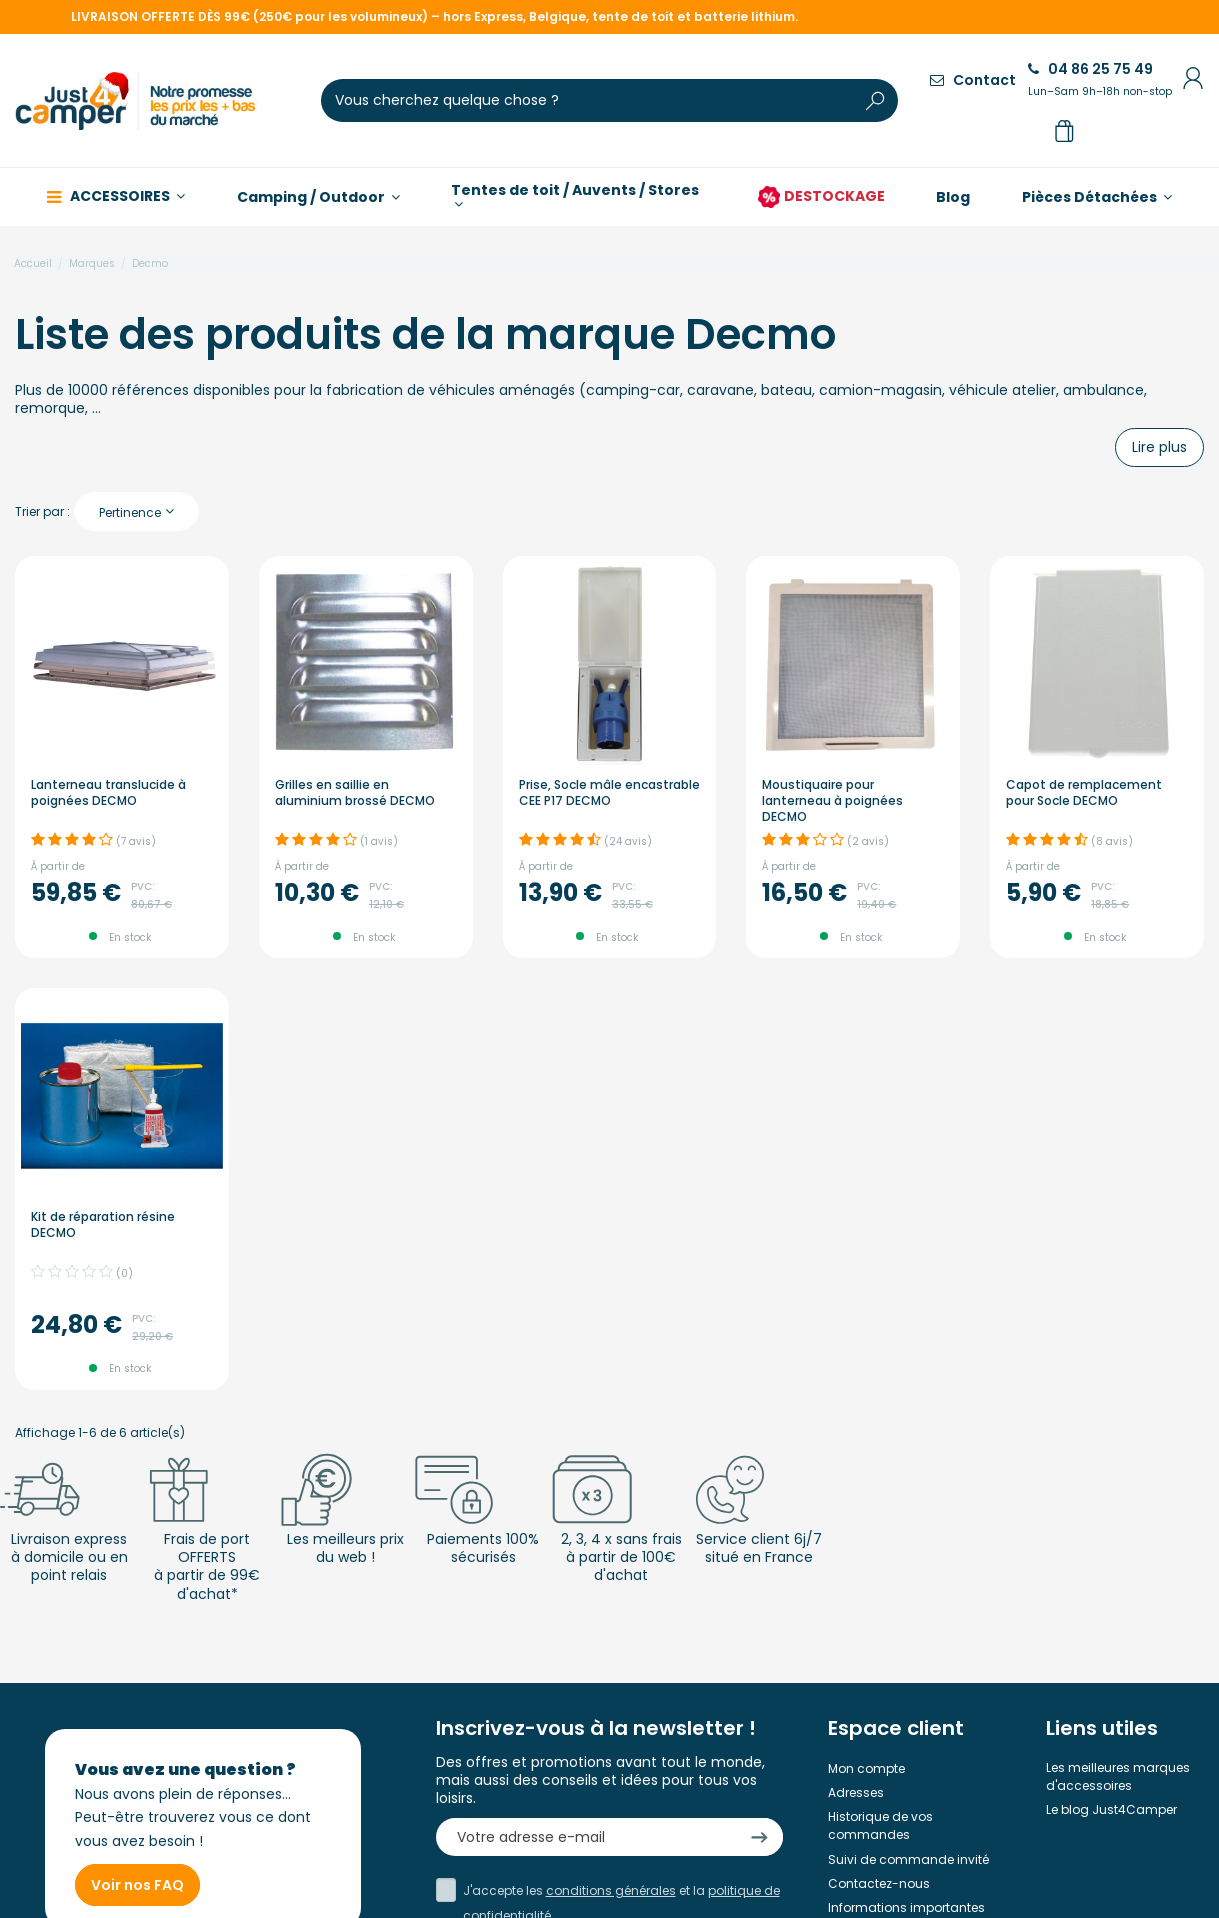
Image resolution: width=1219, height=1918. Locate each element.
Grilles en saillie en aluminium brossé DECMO (355, 792)
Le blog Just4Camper (1111, 1809)
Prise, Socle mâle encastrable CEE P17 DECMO (609, 792)
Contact (973, 80)
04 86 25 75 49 (1100, 79)
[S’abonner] (759, 1837)
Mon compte (866, 1768)
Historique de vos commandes (880, 1825)
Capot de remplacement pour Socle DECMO (1084, 792)
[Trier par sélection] (136, 511)
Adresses (856, 1792)
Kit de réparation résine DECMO (103, 1224)
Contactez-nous (879, 1883)
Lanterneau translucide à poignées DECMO (108, 792)
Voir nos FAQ (137, 1885)
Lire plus (1159, 447)
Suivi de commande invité (908, 1859)
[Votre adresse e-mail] (585, 1837)
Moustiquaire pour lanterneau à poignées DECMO (832, 800)
